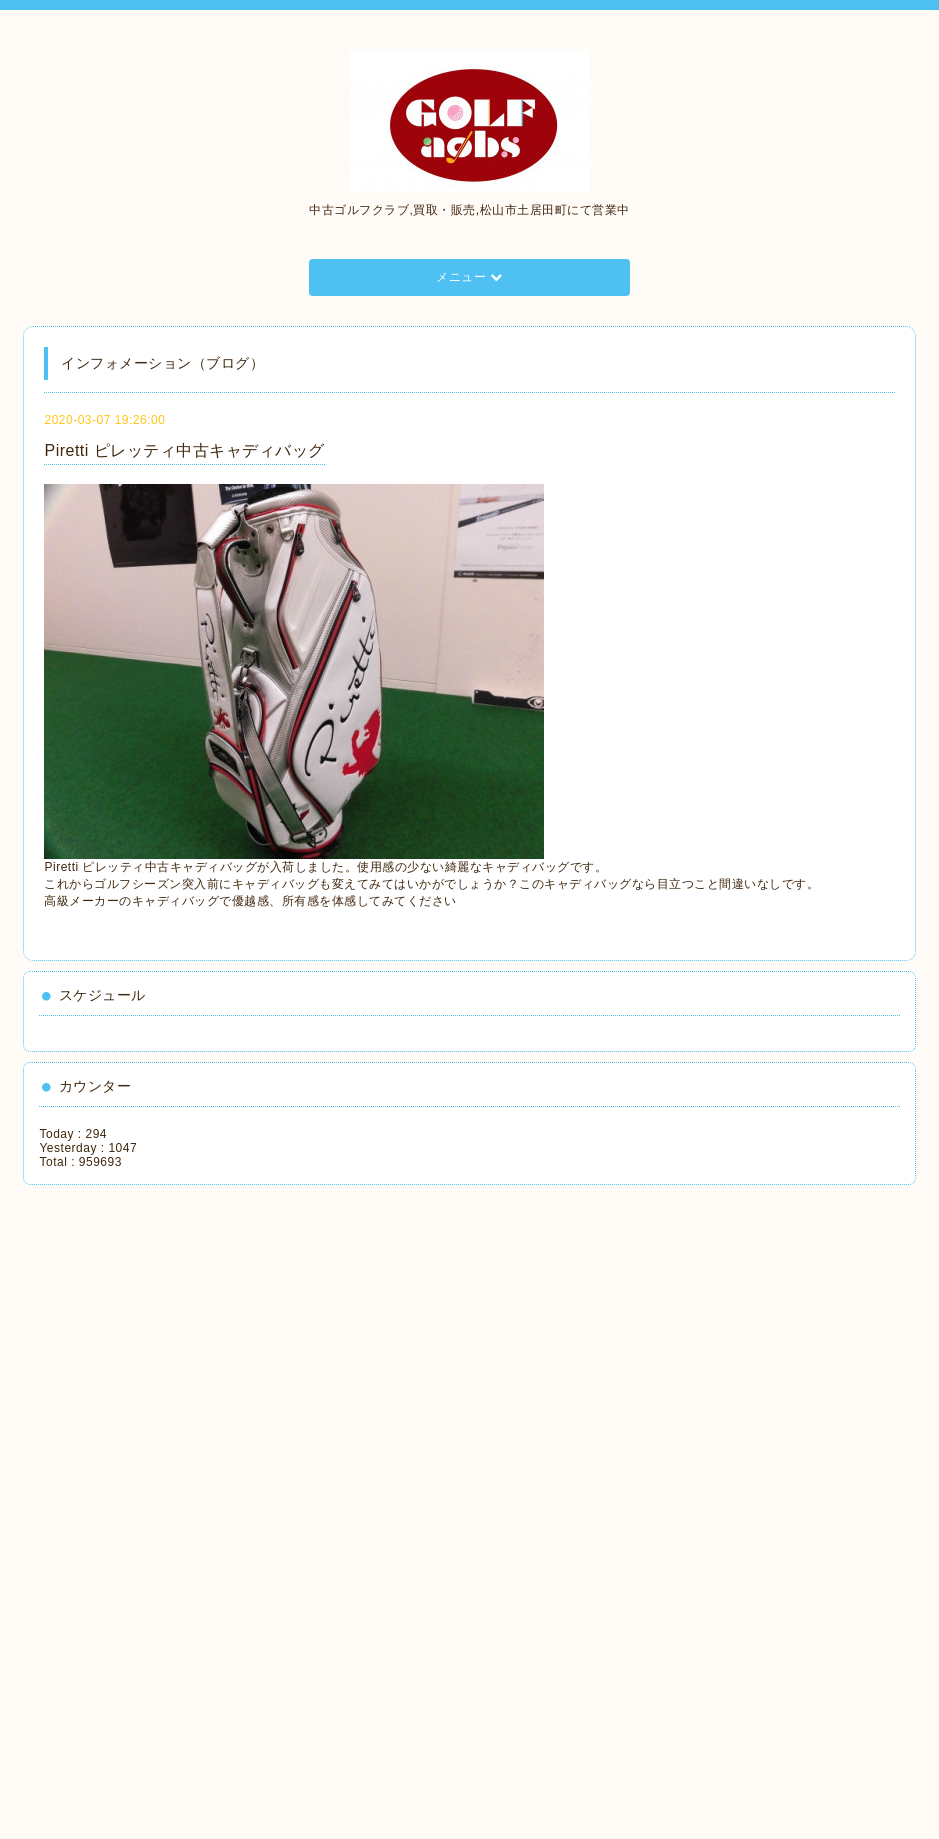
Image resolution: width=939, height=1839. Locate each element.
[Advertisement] (129, 1505)
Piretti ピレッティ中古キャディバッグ (184, 450)
